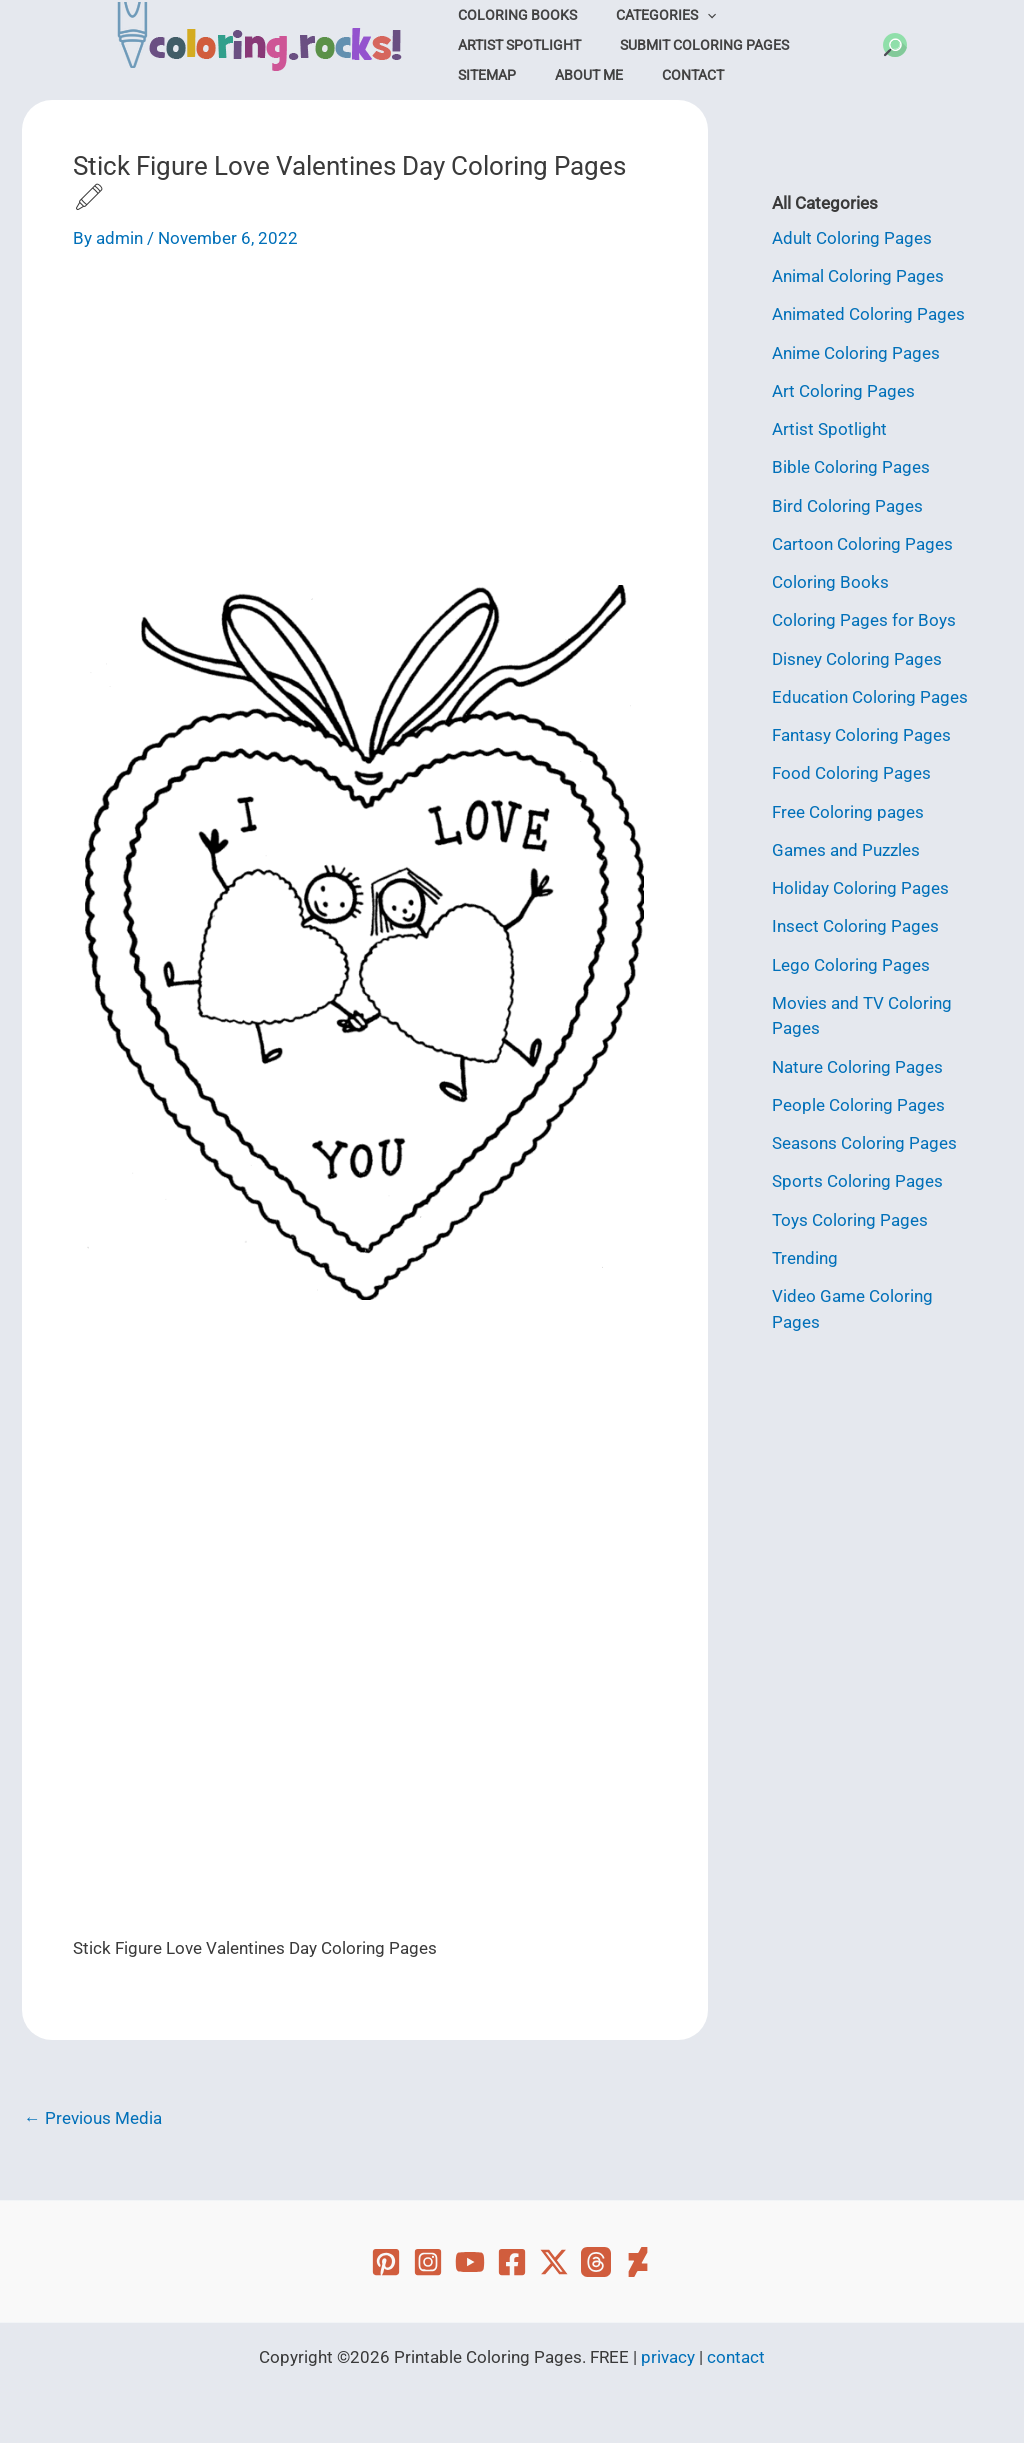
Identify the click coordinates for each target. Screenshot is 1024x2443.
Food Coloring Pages (851, 773)
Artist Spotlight (787, 15)
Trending (805, 1258)
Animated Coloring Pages (868, 314)
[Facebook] (512, 2262)
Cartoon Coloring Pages (862, 544)
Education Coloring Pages (870, 697)
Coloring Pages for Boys (864, 620)
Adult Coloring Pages (852, 238)
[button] (895, 45)
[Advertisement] (365, 425)
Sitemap (678, 45)
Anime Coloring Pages (856, 353)
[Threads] (596, 2262)
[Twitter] (554, 2262)
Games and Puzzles (846, 850)
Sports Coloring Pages (857, 1181)
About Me (768, 45)
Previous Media (93, 2118)
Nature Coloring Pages (857, 1067)
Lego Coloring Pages (851, 965)
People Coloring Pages (858, 1105)
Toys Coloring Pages (850, 1220)
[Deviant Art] (638, 2262)
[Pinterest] (386, 2262)
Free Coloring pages (848, 812)
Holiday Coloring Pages (860, 888)
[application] (690, 15)
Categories (649, 15)
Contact (484, 75)
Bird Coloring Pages (847, 506)
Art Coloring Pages (843, 391)
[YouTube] (470, 2262)
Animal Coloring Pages (858, 276)
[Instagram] (428, 2262)
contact (736, 2357)
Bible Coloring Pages (851, 467)
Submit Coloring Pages (537, 45)
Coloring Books (512, 15)
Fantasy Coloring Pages (861, 735)
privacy (668, 2357)
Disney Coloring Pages (857, 659)
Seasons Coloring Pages (864, 1143)
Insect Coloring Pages (855, 926)
